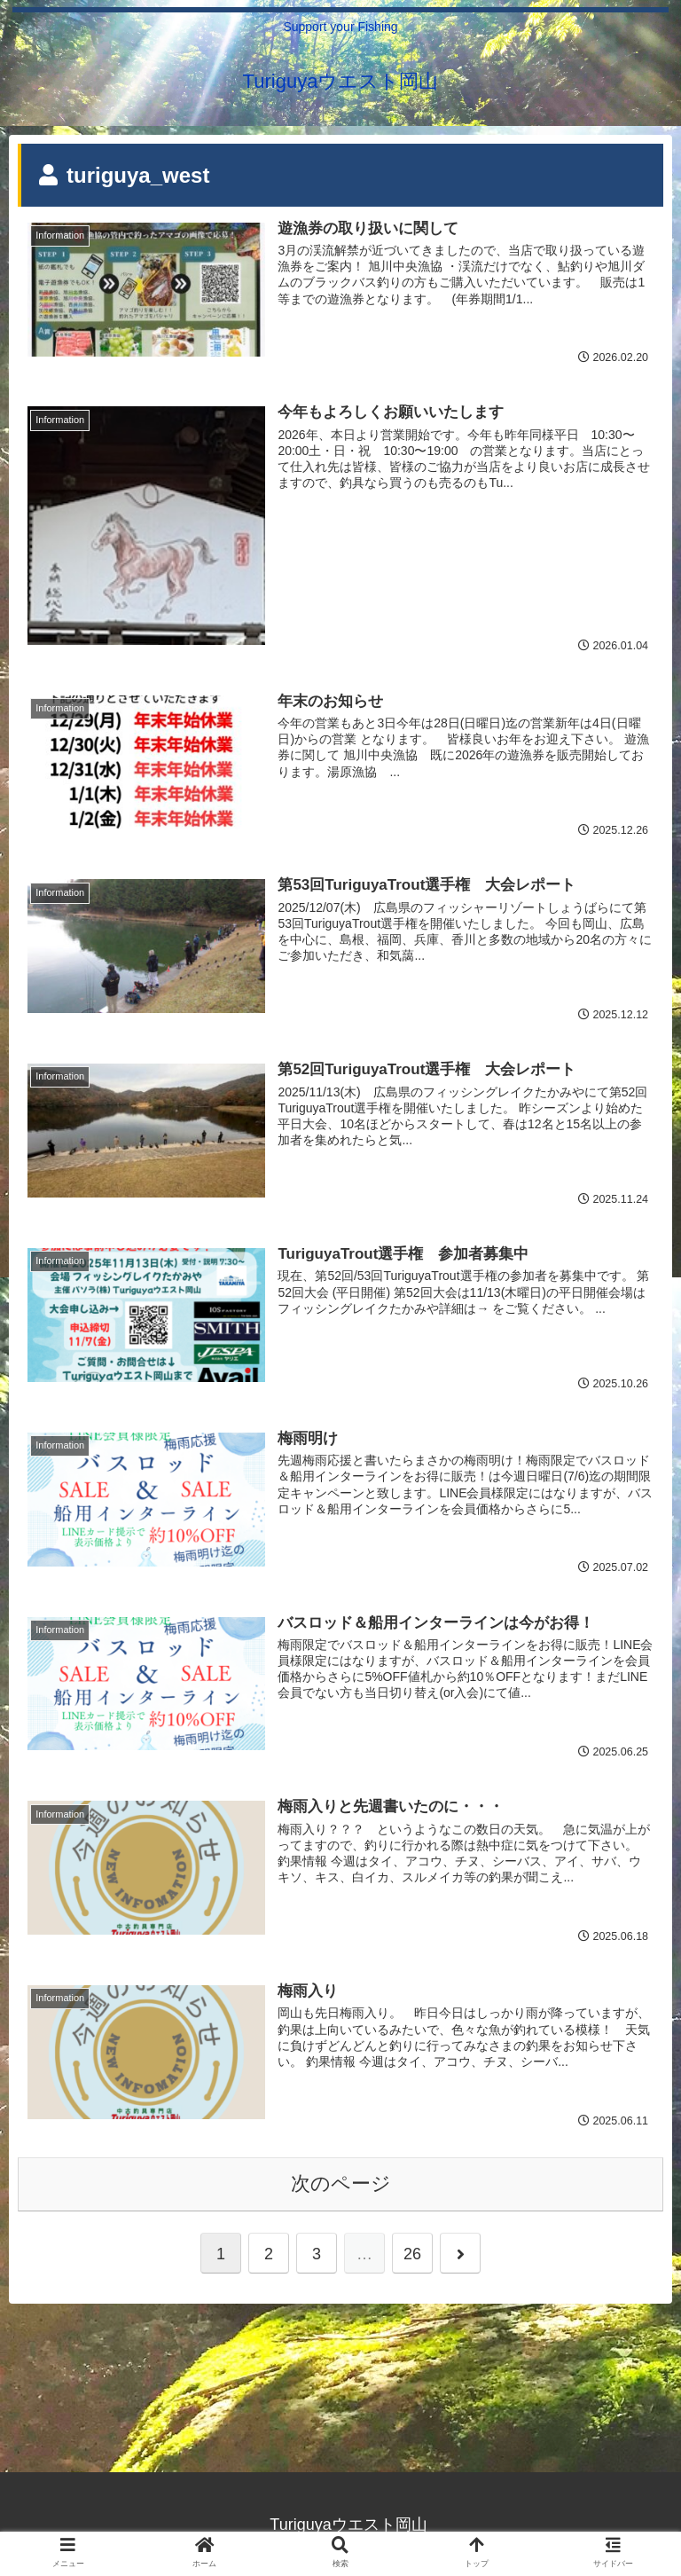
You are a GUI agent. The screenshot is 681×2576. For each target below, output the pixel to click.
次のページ (341, 2185)
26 (412, 2256)
